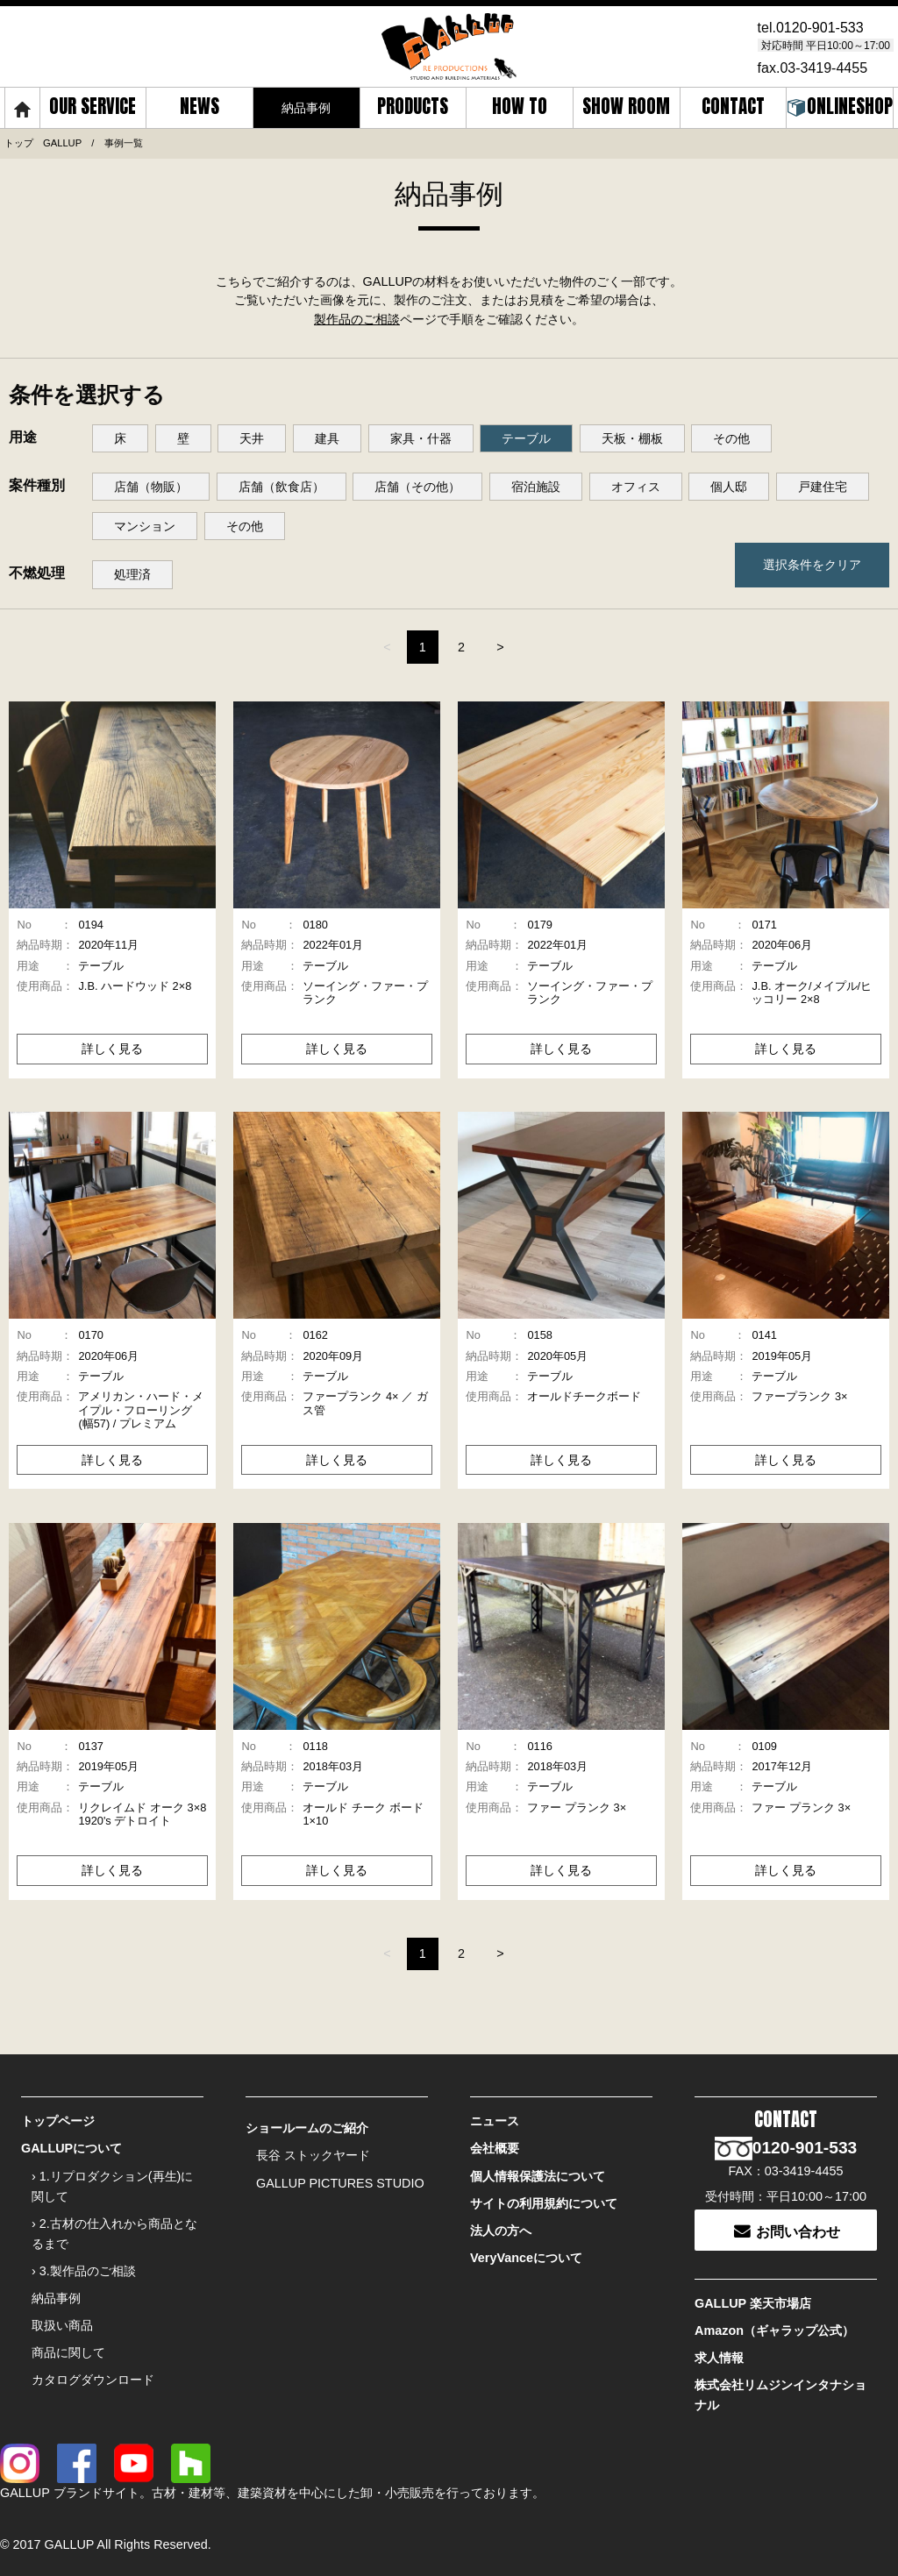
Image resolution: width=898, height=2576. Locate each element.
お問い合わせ (786, 2230)
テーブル (526, 438)
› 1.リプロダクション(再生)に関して (112, 2186)
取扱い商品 (62, 2325)
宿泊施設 (535, 487)
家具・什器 (421, 438)
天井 (251, 438)
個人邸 (728, 487)
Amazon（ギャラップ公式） (774, 2330)
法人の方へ (500, 2231)
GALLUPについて (71, 2148)
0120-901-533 (820, 27)
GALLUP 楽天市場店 (753, 2303)
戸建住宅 (822, 487)
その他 (731, 438)
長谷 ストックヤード (313, 2155)
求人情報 (719, 2358)
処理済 (132, 574)
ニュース (494, 2121)
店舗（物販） (151, 487)
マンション (144, 526)
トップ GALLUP (43, 143)
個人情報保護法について (537, 2176)
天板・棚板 (632, 438)
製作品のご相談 (357, 319)
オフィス (635, 487)
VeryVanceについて (526, 2258)
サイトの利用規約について (543, 2203)
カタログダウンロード (93, 2380)
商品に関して (68, 2352)
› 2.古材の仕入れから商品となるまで (114, 2234)
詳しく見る (112, 1049)
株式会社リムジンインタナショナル (780, 2395)
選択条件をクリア (812, 565)
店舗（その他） (417, 487)
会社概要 (494, 2148)
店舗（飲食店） (281, 487)
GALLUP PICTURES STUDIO (340, 2183)
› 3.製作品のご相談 (84, 2271)
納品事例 (56, 2298)
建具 (327, 438)
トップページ (58, 2121)
